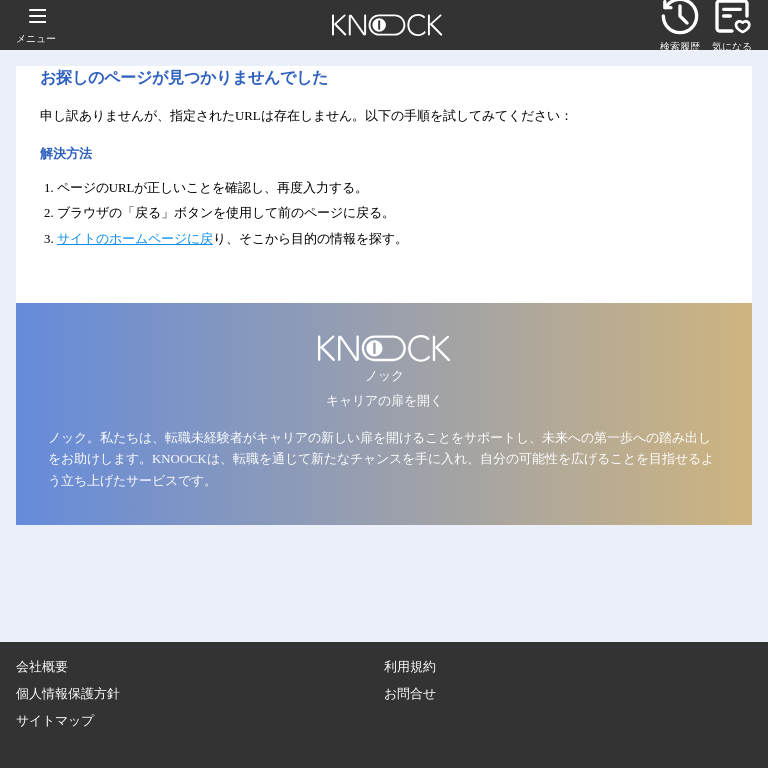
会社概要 (42, 667)
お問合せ (410, 694)
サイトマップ (55, 721)
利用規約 (410, 667)
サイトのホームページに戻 (135, 239)
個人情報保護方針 (68, 694)
